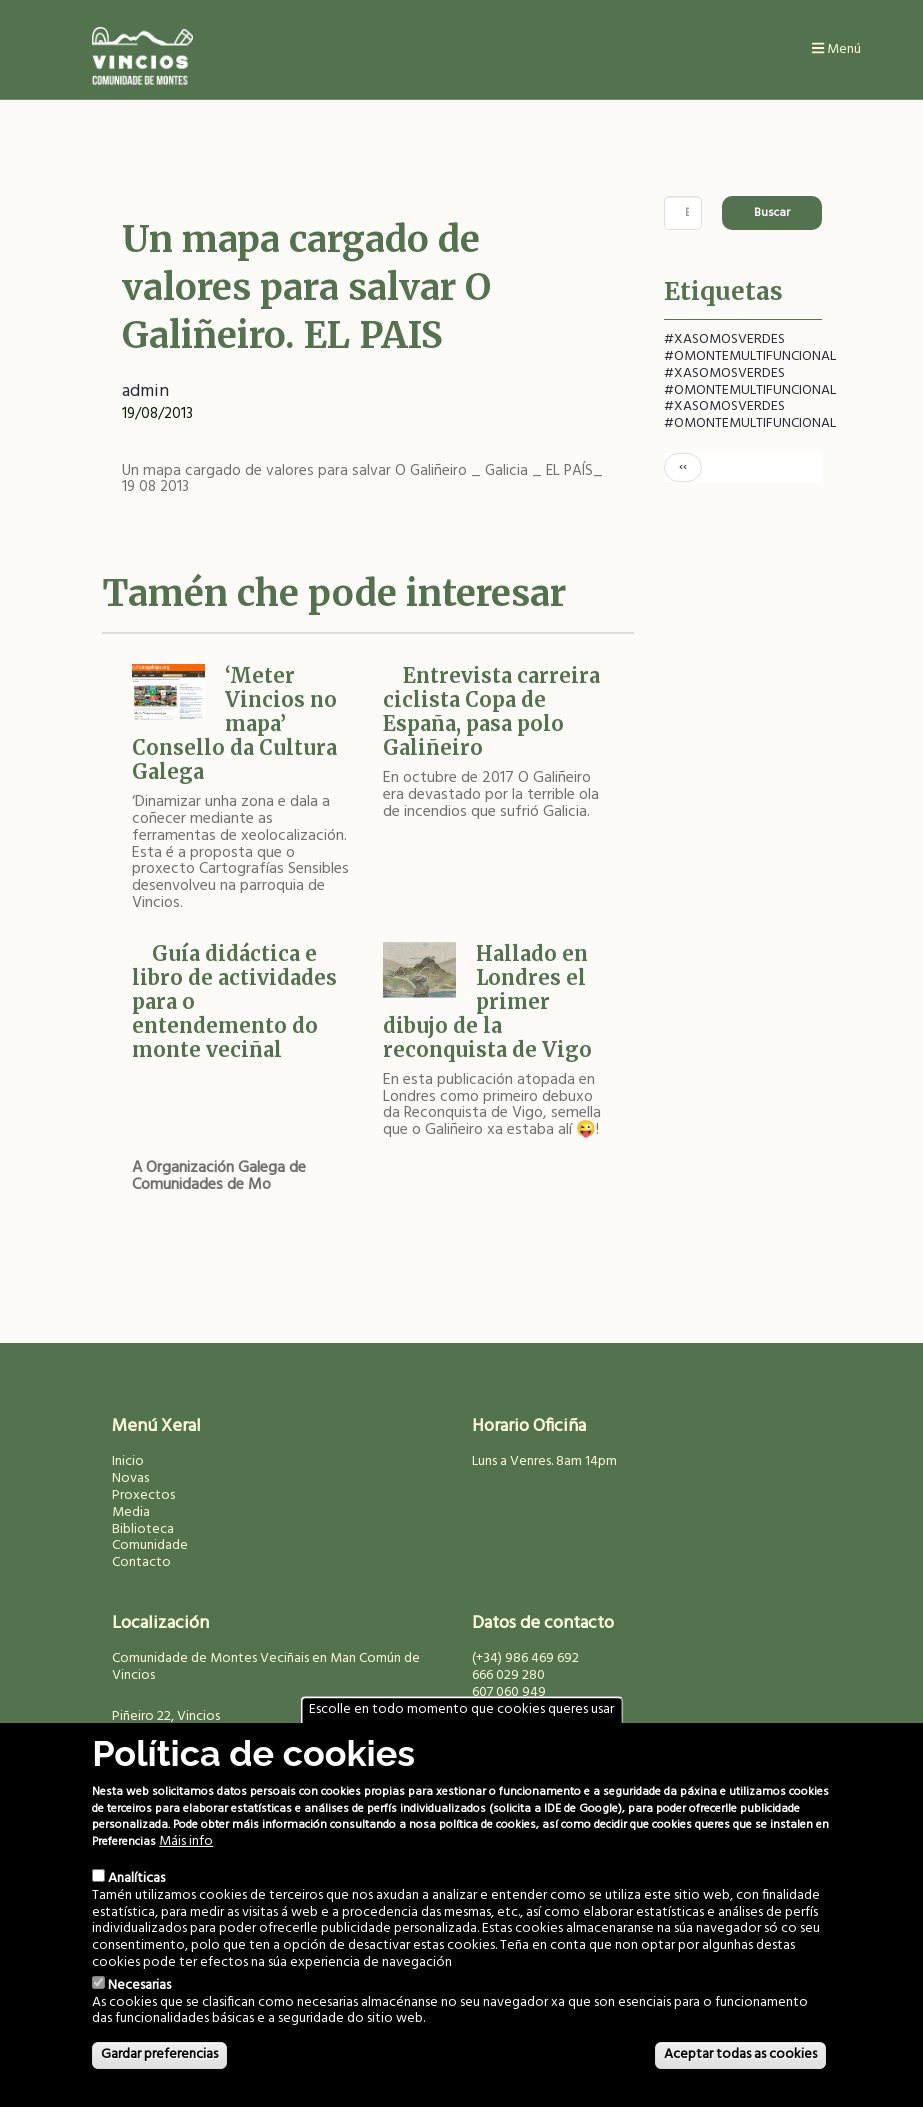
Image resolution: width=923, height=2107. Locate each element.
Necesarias (139, 1985)
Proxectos (143, 1495)
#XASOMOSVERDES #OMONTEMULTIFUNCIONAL (750, 348)
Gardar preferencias (159, 2054)
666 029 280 (508, 1675)
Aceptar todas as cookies (740, 2054)
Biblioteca (143, 1529)
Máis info (186, 1842)
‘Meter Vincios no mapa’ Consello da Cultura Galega (234, 723)
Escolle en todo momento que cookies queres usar (461, 1710)
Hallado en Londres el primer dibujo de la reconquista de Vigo (487, 1001)
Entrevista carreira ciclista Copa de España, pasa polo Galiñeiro (491, 711)
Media (131, 1512)
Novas (130, 1478)
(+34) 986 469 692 (525, 1658)
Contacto (141, 1562)
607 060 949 (509, 1692)
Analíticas (136, 1878)
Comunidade (150, 1545)
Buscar (772, 213)
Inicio (128, 1461)
